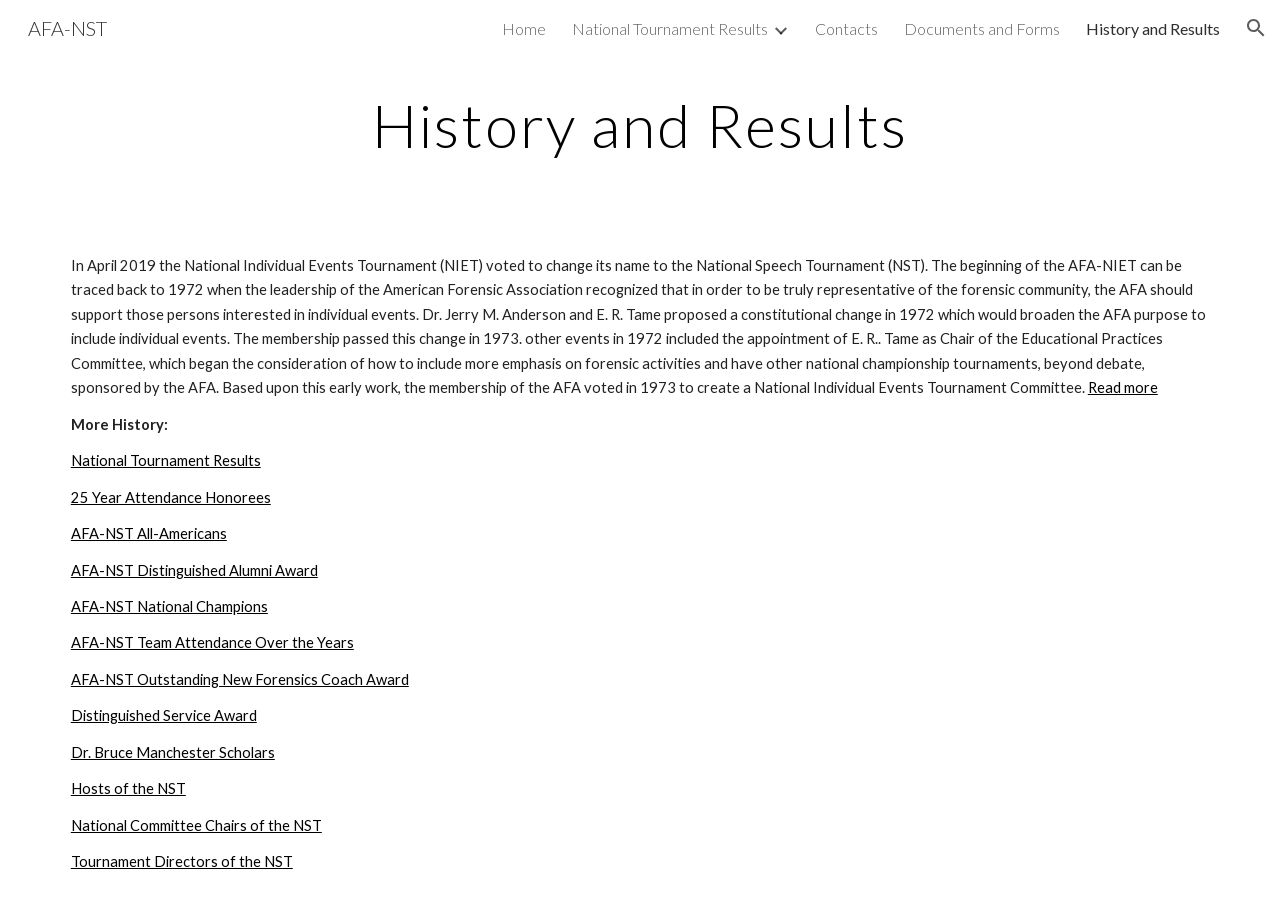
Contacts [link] (846, 28)
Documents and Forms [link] (982, 28)
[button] (1256, 28)
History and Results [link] (1153, 28)
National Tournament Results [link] (670, 28)
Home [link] (524, 28)
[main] (640, 125)
